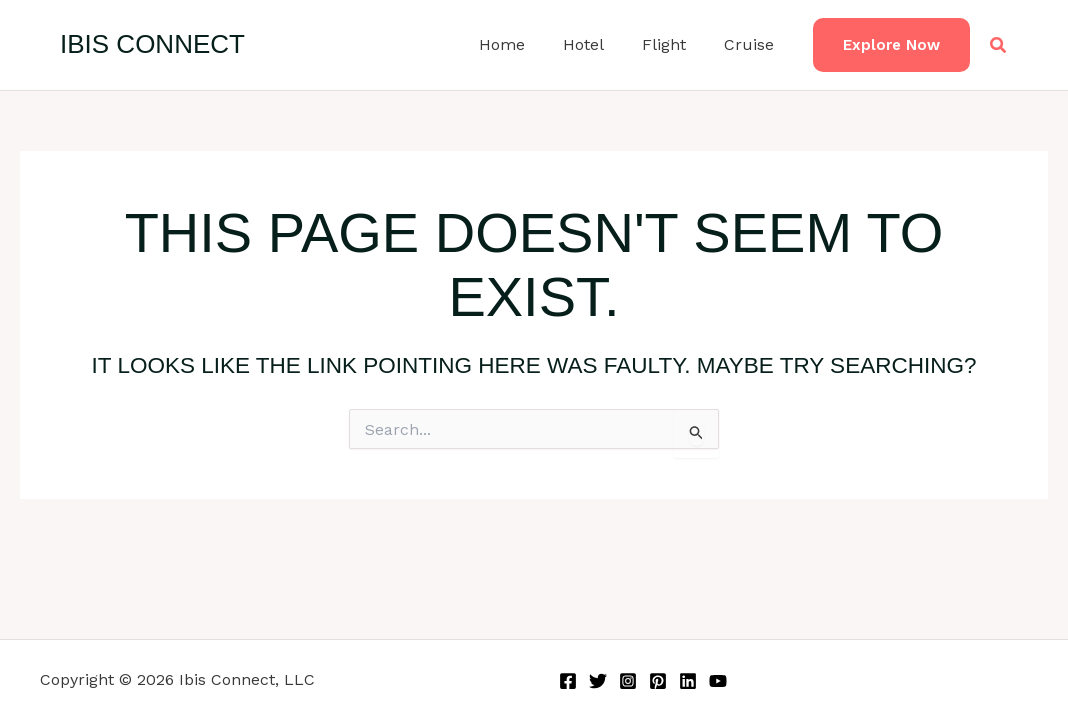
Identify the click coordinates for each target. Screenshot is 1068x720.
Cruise (752, 44)
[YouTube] (718, 681)
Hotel (598, 44)
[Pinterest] (658, 681)
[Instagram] (628, 681)
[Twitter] (598, 681)
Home (523, 44)
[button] (891, 45)
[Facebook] (568, 681)
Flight (673, 44)
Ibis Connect (152, 44)
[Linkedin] (688, 681)
